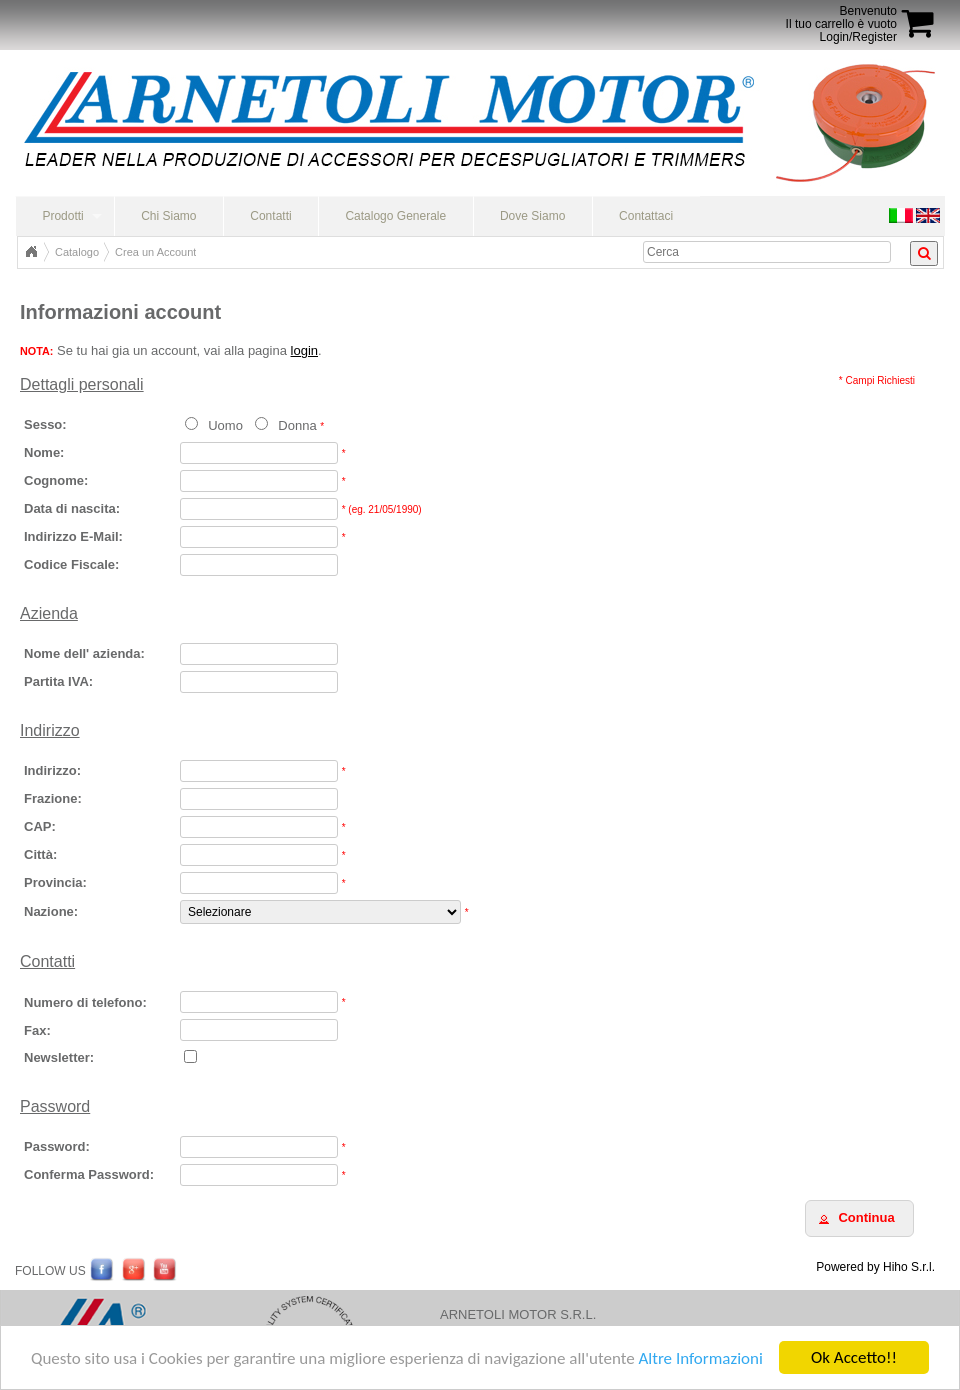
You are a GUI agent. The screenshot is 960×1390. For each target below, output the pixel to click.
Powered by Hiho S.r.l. (875, 1267)
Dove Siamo (532, 216)
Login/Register (858, 37)
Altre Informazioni (700, 1359)
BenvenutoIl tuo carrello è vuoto (841, 17)
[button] (859, 1218)
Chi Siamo (168, 216)
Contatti (270, 216)
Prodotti (62, 216)
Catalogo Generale (395, 216)
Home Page (31, 252)
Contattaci (646, 216)
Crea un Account (155, 252)
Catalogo (77, 252)
